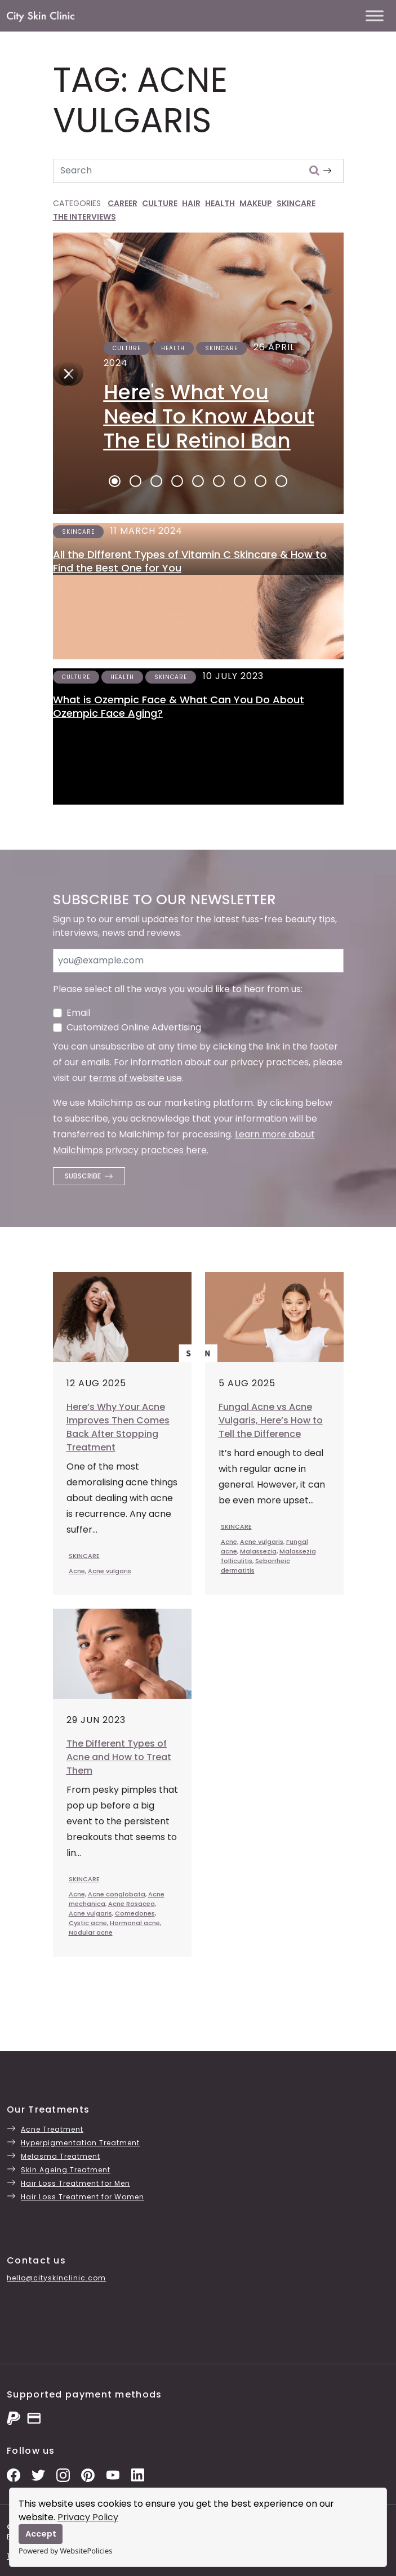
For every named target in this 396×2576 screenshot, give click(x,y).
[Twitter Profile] (38, 2474)
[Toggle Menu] (375, 15)
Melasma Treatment (60, 2156)
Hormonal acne (135, 1922)
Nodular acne (91, 1932)
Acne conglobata (116, 1894)
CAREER (122, 203)
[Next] (65, 373)
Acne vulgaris (109, 1570)
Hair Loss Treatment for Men (75, 2183)
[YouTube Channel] (112, 2474)
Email (78, 1012)
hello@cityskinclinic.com (56, 2278)
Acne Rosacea (131, 1903)
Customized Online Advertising (133, 1027)
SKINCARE (296, 203)
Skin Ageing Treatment (65, 2170)
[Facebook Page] (13, 2474)
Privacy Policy (87, 2517)
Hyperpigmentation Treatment (80, 2143)
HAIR (191, 203)
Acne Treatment (52, 2129)
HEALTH (220, 203)
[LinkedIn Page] (137, 2474)
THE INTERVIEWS (84, 216)
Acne (77, 1570)
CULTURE (159, 203)
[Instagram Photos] (63, 2474)
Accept (40, 2533)
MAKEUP (255, 203)
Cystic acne (88, 1922)
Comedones (135, 1913)
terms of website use (135, 1078)
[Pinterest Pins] (88, 2474)
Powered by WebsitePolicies (65, 2551)
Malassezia (258, 1551)
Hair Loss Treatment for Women (82, 2197)
